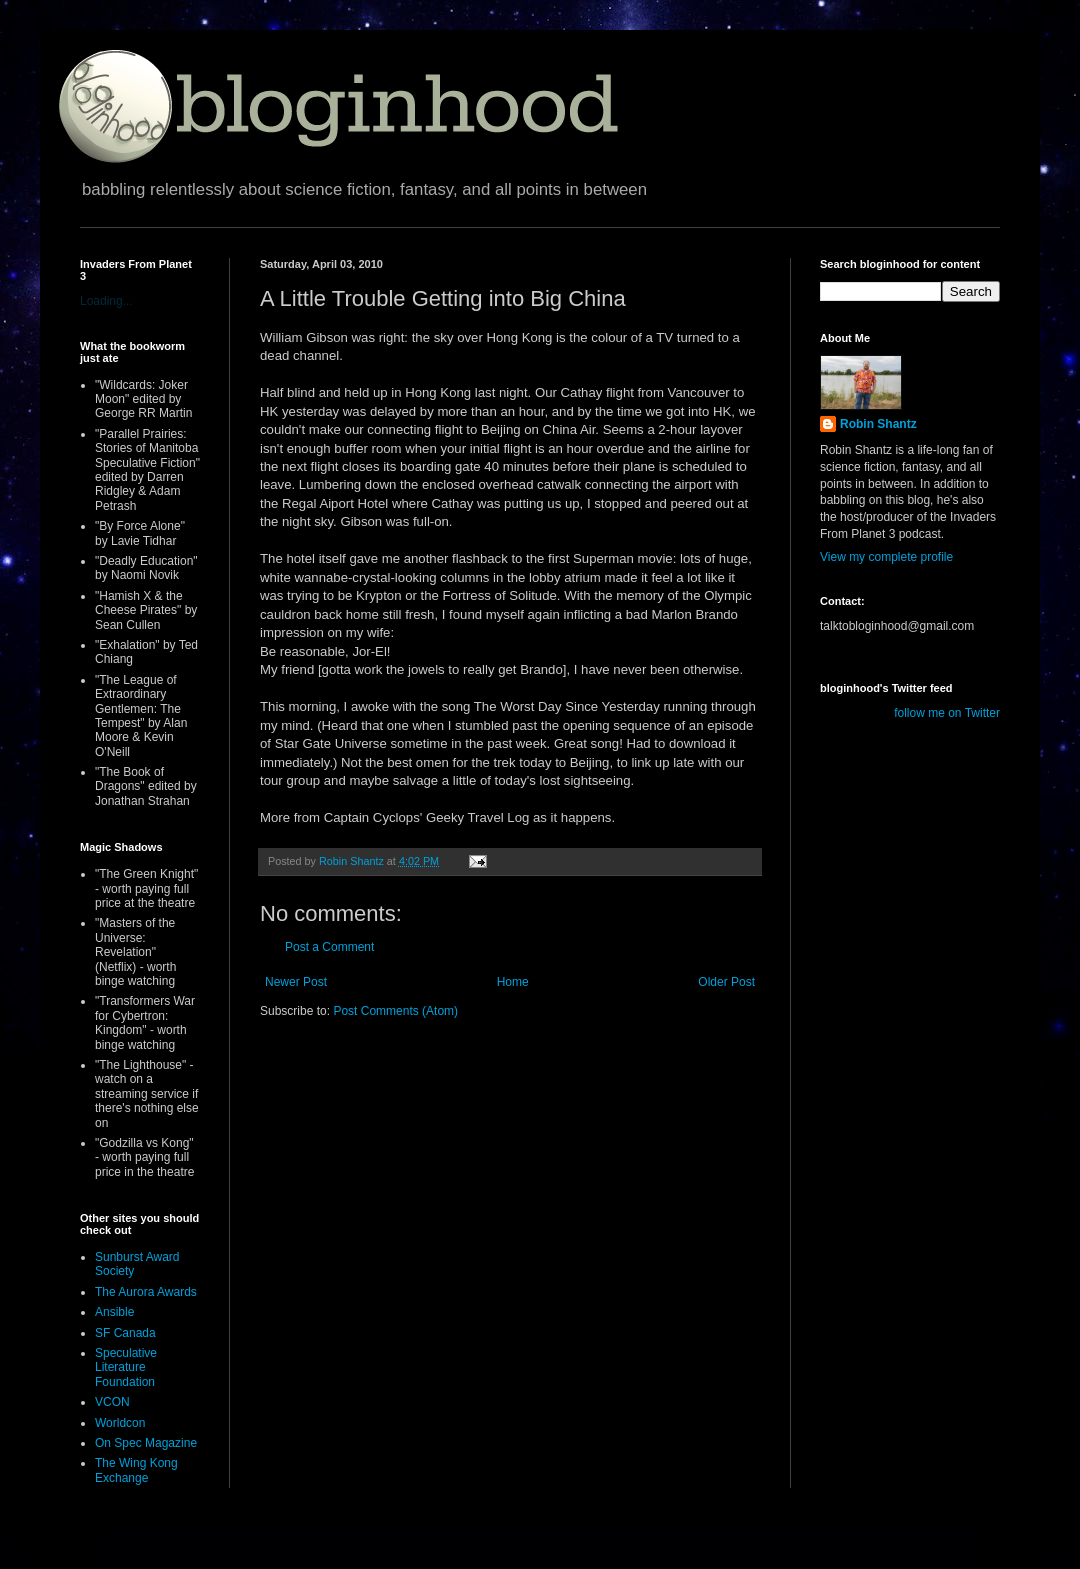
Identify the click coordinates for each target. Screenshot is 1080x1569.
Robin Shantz (878, 424)
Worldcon (120, 1423)
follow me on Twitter (947, 713)
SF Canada (125, 1333)
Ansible (114, 1312)
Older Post (726, 982)
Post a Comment (329, 947)
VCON (112, 1402)
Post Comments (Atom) (395, 1011)
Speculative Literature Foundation (126, 1367)
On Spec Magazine (146, 1443)
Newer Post (296, 982)
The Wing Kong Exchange (136, 1470)
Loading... (106, 301)
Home (513, 982)
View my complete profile (886, 557)
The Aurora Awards (146, 1292)
